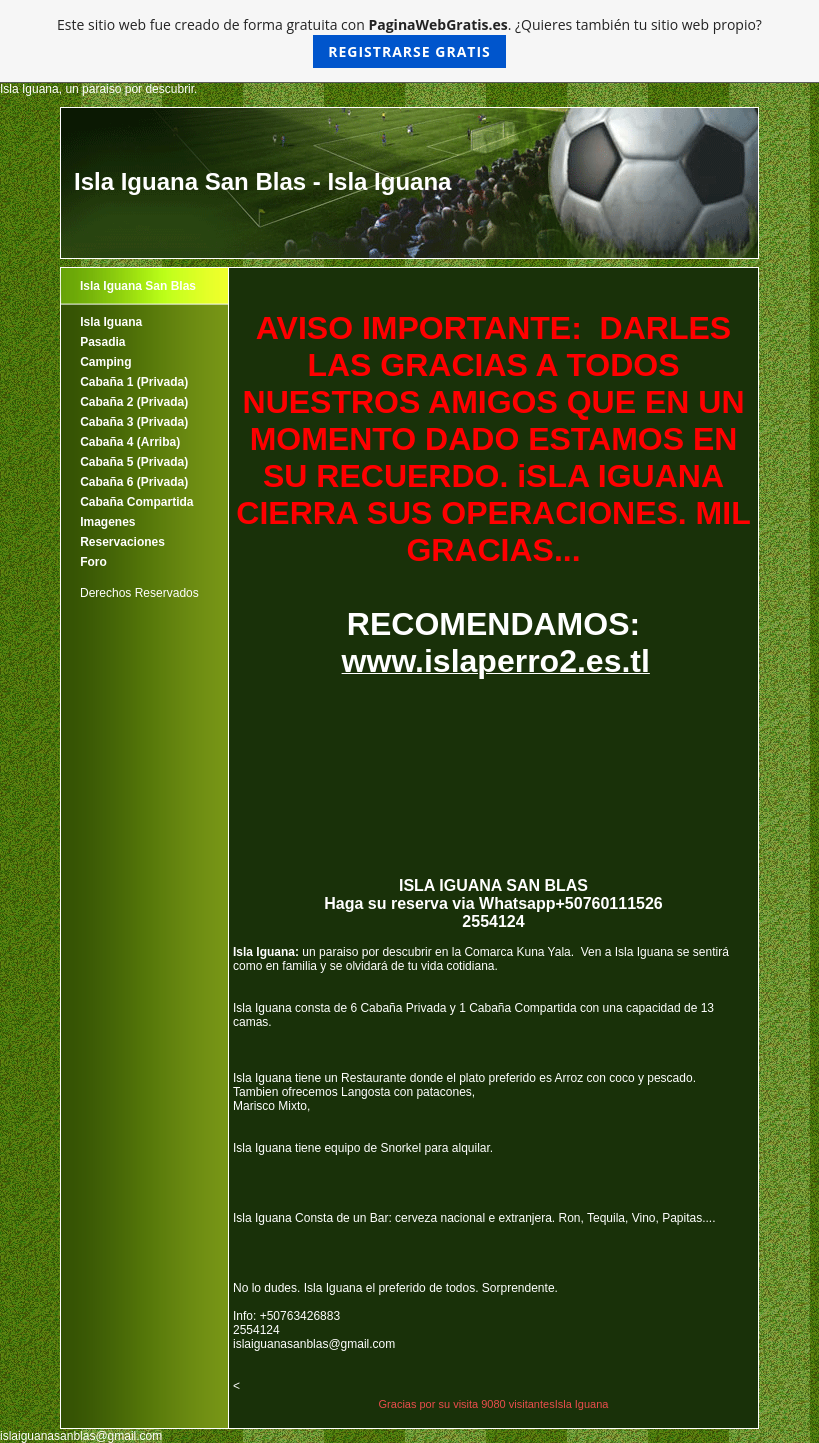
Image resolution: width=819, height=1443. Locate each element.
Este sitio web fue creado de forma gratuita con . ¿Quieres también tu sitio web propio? (409, 41)
